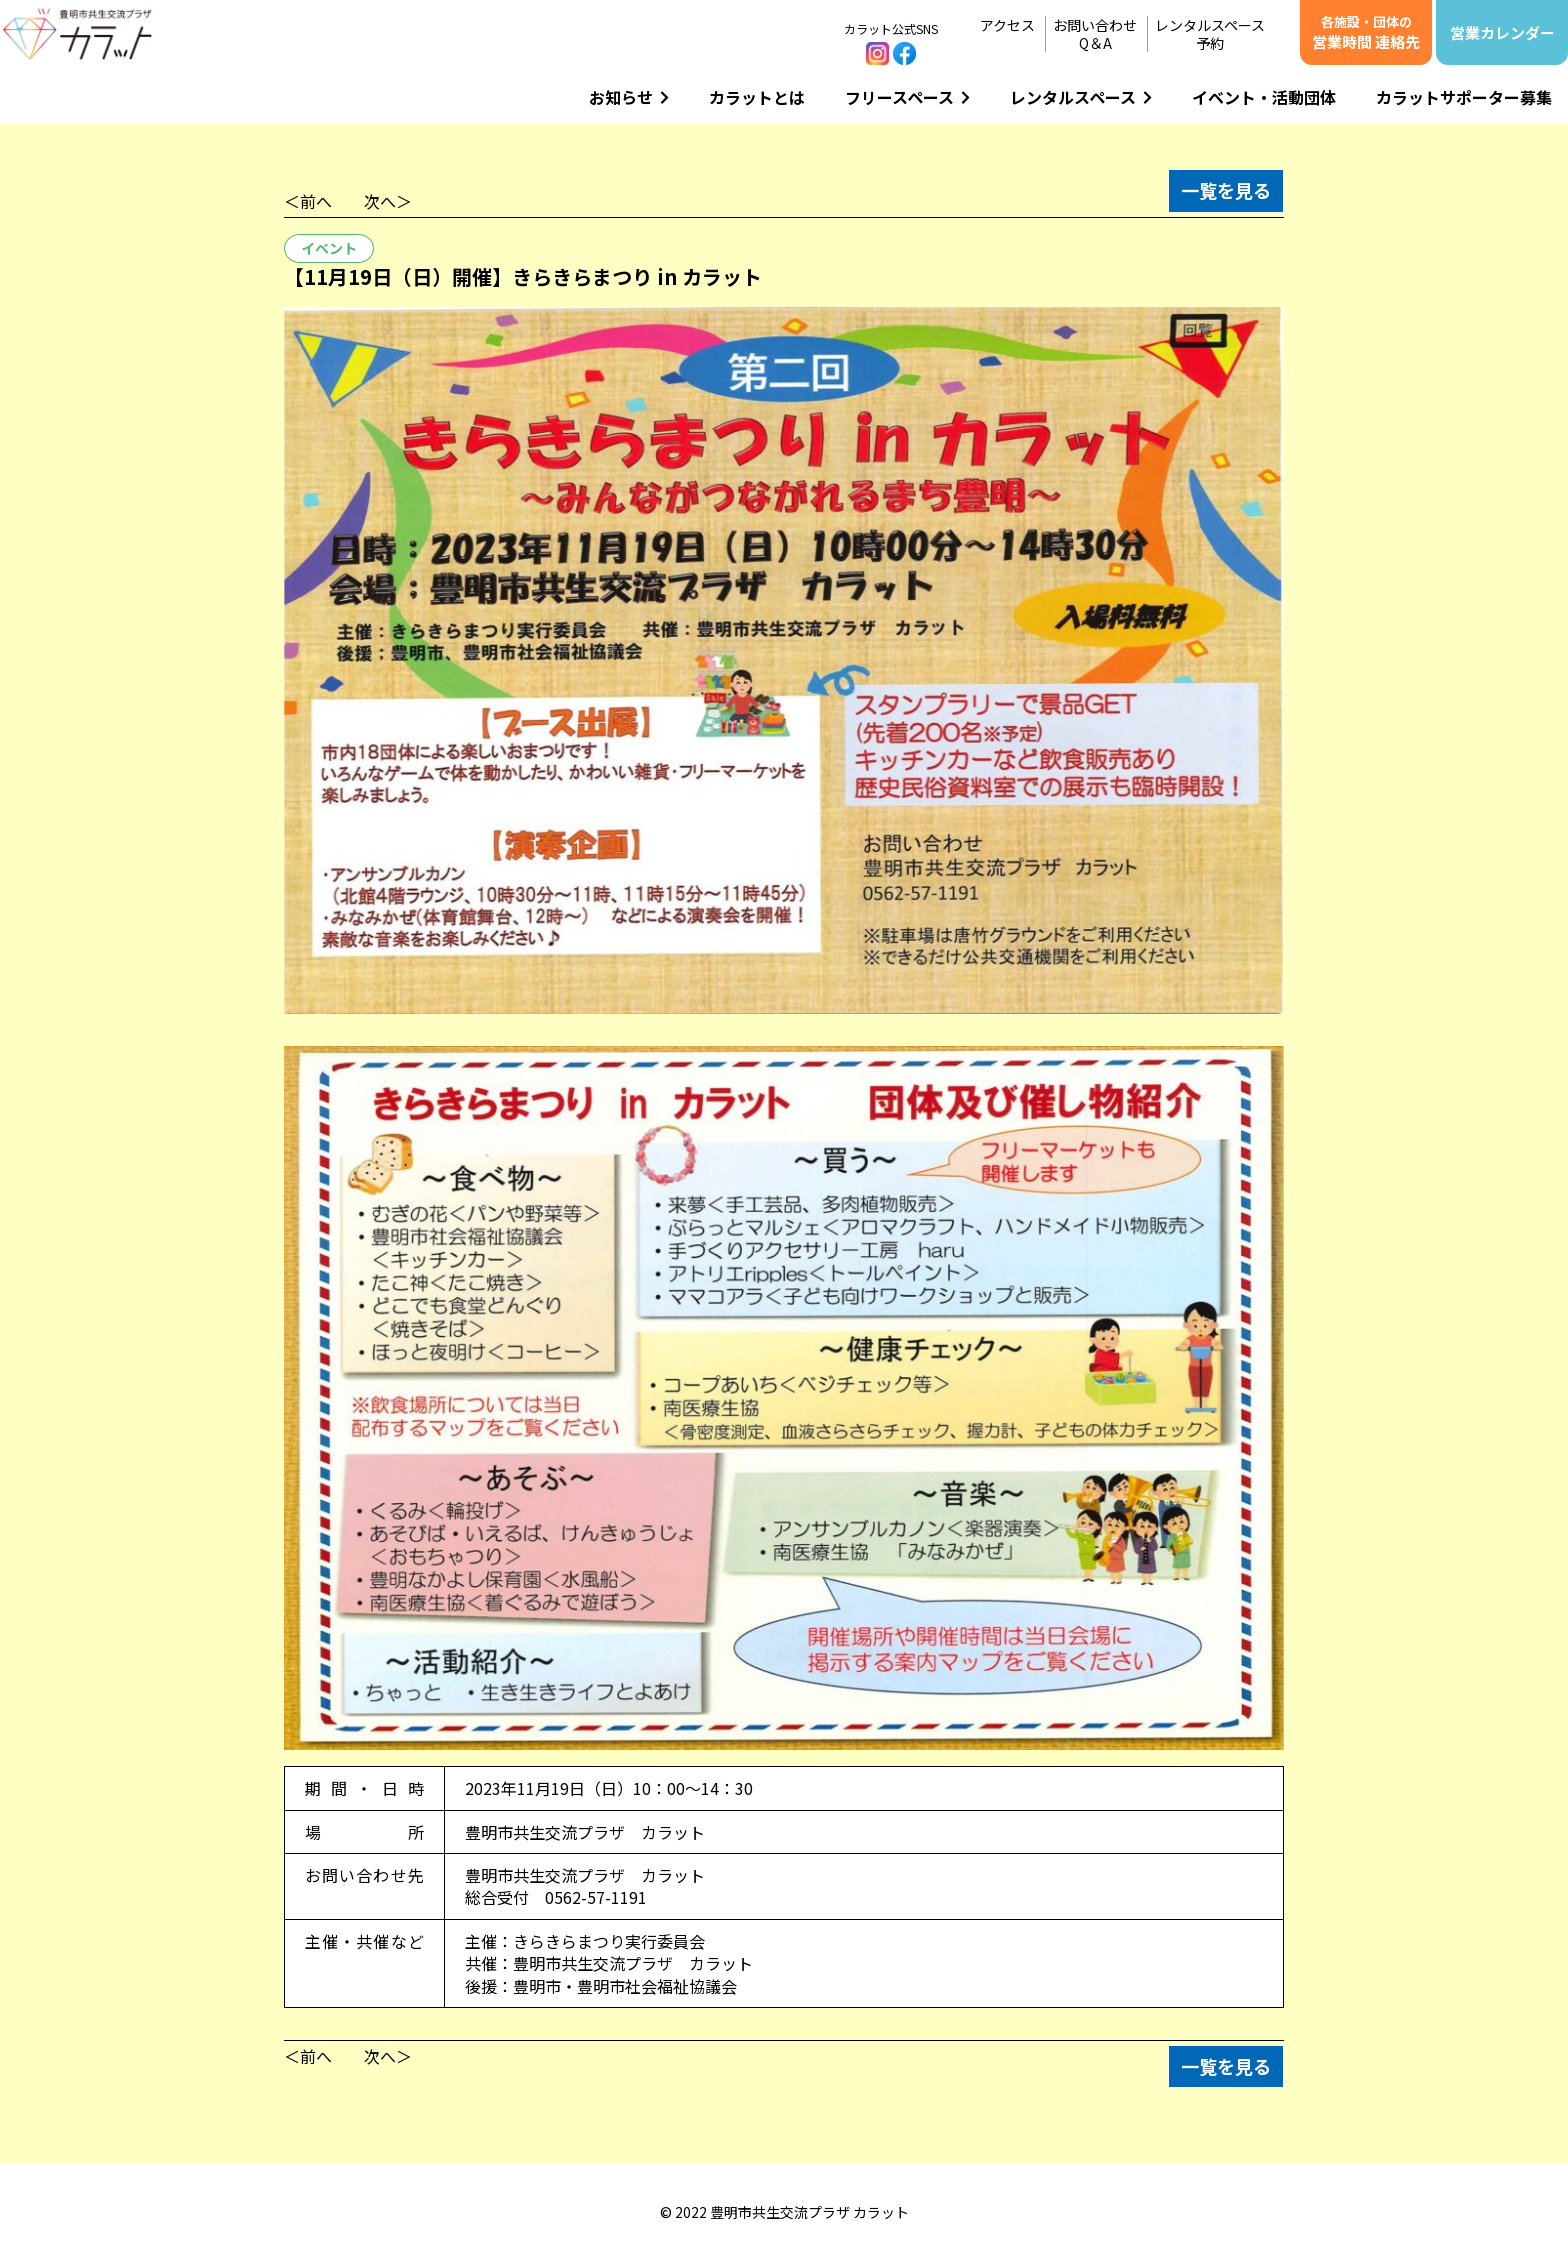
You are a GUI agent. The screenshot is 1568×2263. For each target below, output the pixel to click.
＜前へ (308, 201)
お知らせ (629, 97)
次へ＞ (388, 201)
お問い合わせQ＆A (1095, 34)
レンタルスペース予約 (1210, 34)
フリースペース (907, 97)
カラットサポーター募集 (1464, 97)
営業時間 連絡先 (1366, 32)
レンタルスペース (1081, 97)
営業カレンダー (1502, 32)
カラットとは (757, 97)
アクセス (1007, 25)
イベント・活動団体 (1264, 97)
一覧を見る (1226, 190)
